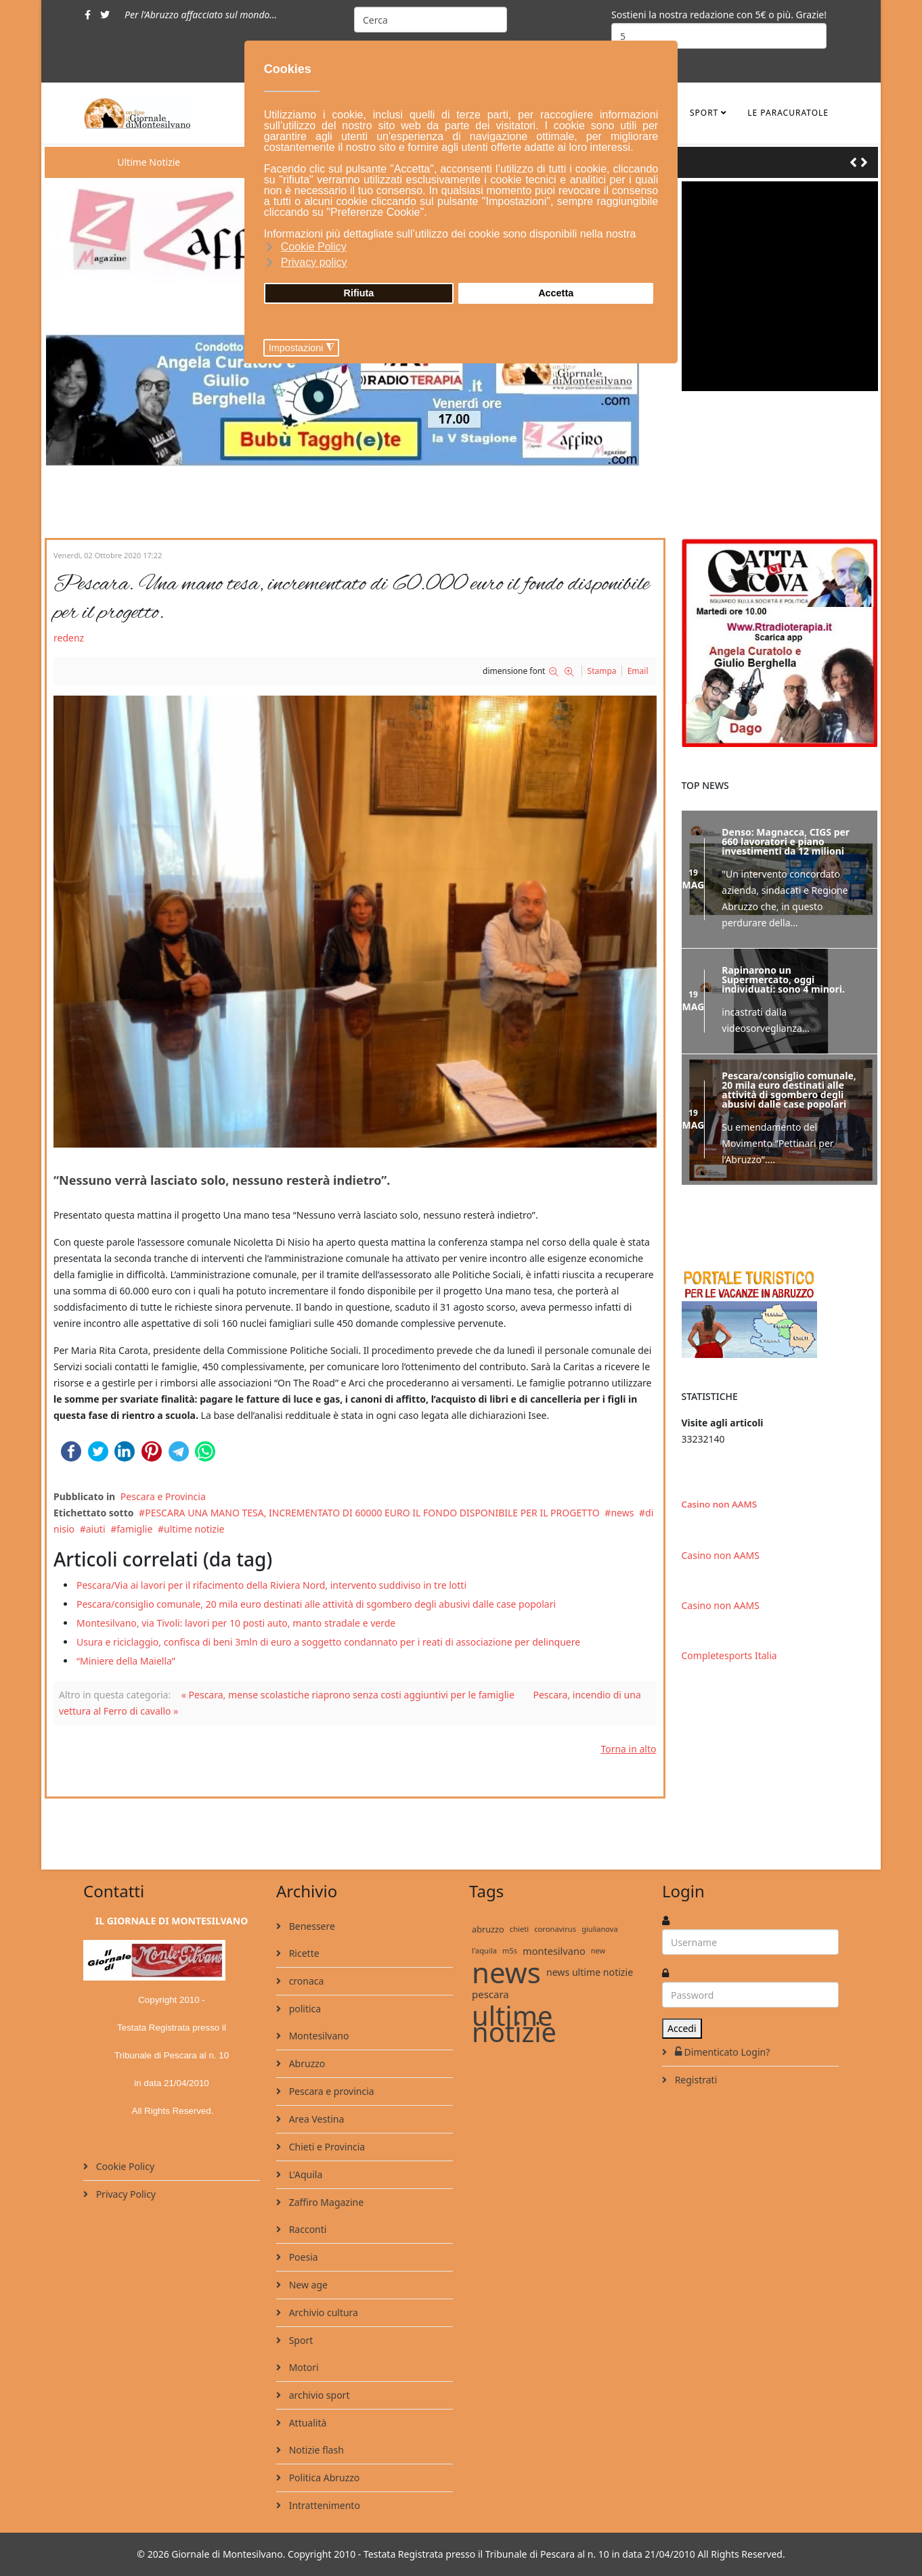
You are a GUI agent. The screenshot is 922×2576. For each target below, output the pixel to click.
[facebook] (88, 14)
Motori (302, 2367)
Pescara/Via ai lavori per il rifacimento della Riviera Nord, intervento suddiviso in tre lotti (271, 1585)
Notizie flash (315, 2449)
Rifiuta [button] (359, 293)
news (622, 1512)
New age (307, 2284)
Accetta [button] (555, 293)
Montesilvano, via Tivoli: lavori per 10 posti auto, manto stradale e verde (235, 1623)
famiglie (134, 1528)
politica (303, 2008)
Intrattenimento (323, 2505)
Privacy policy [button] (314, 262)
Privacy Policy (124, 2194)
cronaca (305, 1980)
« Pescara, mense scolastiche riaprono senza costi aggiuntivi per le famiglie (347, 1694)
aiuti (96, 1528)
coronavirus (555, 1929)
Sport (704, 112)
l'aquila (484, 1950)
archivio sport (317, 2395)
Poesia (302, 2257)
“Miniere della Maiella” (125, 1660)
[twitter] (105, 14)
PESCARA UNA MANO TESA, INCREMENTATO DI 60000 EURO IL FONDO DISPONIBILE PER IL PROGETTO (372, 1512)
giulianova (599, 1929)
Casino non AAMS (719, 1501)
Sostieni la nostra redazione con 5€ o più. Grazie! (719, 14)
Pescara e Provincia (163, 1496)
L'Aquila (304, 2174)
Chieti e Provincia (325, 2146)
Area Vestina (315, 2118)
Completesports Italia (729, 1652)
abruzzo (488, 1929)
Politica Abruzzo (322, 2477)
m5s (509, 1950)
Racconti (306, 2229)
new (598, 1950)
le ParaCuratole (788, 112)
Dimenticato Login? (721, 2052)
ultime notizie (194, 1528)
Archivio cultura (322, 2312)
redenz (68, 637)
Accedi (682, 2028)
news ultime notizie (589, 1972)
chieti (519, 1929)
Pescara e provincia (330, 2091)
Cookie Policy (123, 2166)
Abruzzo (305, 2063)
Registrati (694, 2079)
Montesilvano (317, 2035)
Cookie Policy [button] (314, 246)
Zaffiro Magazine (325, 2202)
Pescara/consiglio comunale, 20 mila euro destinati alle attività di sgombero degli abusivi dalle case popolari (316, 1604)
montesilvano (554, 1951)
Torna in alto (628, 1748)
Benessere (310, 1926)
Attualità (306, 2422)
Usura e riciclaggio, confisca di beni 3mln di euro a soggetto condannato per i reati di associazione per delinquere (328, 1641)
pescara (490, 1994)
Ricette (303, 1953)
